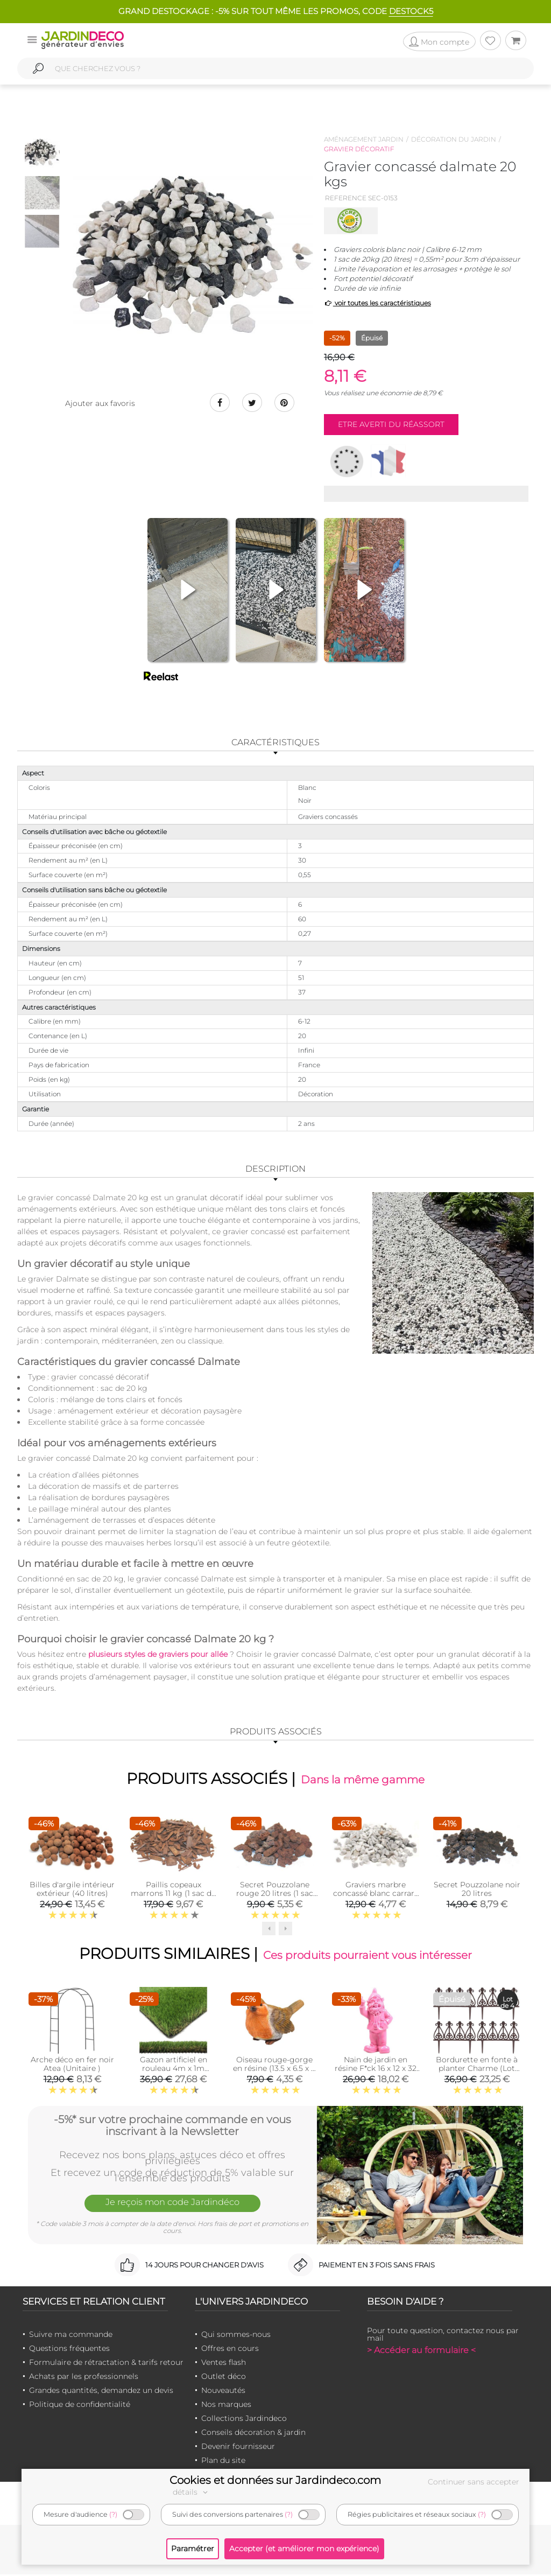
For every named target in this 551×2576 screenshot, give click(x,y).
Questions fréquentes (69, 2350)
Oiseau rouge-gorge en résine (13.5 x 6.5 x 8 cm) (274, 2069)
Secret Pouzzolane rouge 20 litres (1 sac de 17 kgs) (274, 1894)
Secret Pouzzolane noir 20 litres (477, 1890)
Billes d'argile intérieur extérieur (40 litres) (72, 1890)
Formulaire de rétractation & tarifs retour (106, 2364)
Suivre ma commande (70, 2336)
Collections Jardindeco (244, 2420)
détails (191, 2492)
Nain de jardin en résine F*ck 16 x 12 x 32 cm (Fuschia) (375, 2069)
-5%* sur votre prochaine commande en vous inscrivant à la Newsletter (172, 2126)
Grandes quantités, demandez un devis (101, 2392)
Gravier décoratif (359, 149)
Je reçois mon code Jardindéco (172, 2205)
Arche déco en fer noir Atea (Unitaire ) (72, 2065)
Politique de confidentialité (79, 2406)
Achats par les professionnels (83, 2378)
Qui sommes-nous (236, 2336)
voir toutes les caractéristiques (377, 303)
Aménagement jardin (364, 139)
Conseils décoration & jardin (253, 2434)
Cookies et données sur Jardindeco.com (275, 2480)
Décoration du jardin (453, 139)
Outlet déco (223, 2378)
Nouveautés (223, 2392)
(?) (113, 2514)
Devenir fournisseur (238, 2448)
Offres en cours (230, 2350)
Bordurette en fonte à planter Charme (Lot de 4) (477, 2069)
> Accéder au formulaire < (421, 2352)
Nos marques (226, 2406)
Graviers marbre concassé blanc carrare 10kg (376, 1894)
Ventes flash (223, 2364)
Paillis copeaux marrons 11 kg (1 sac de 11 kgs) (173, 1894)
